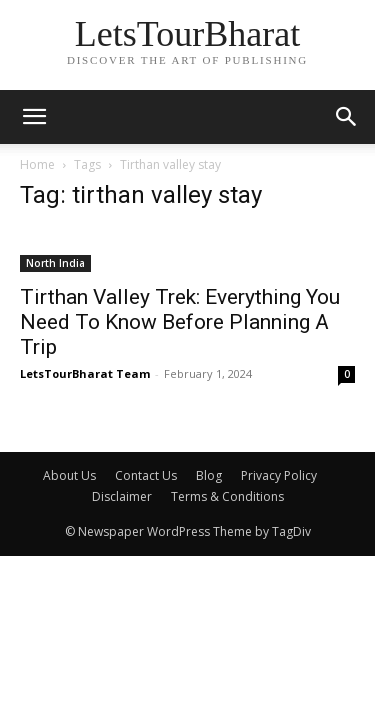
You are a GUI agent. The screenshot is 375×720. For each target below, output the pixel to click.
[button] (347, 117)
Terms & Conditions (227, 496)
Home (37, 164)
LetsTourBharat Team (85, 373)
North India (55, 263)
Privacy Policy (279, 475)
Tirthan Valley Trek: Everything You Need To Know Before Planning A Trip (180, 322)
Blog (209, 475)
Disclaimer (122, 496)
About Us (69, 475)
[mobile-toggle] (34, 117)
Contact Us (146, 475)
